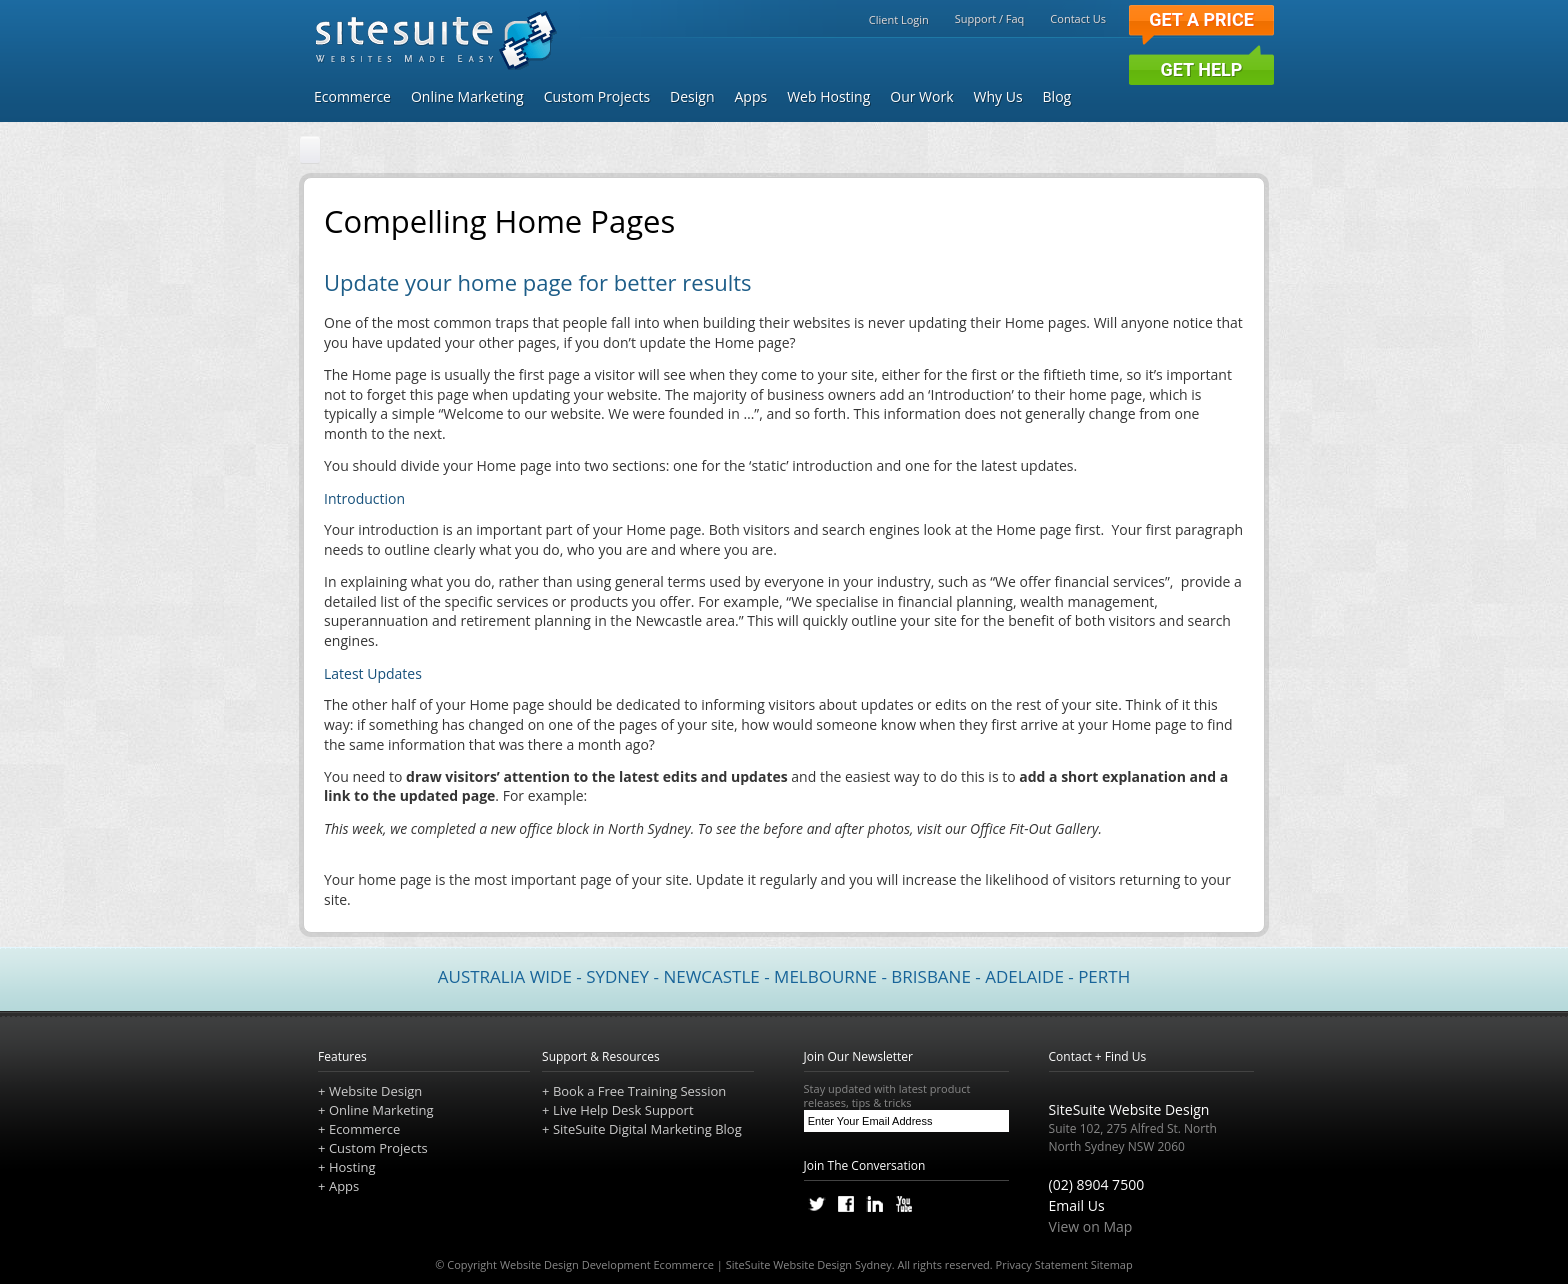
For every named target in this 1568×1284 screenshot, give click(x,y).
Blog (1057, 96)
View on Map (1091, 1226)
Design (692, 96)
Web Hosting (828, 96)
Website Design (375, 1091)
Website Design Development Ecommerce (607, 1264)
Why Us (998, 96)
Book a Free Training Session (639, 1091)
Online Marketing (467, 96)
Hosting (352, 1167)
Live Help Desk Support (623, 1110)
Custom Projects (597, 96)
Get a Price (1201, 19)
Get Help (1202, 69)
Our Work (921, 96)
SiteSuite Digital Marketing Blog (647, 1129)
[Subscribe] (993, 1121)
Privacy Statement (1042, 1264)
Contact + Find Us (1098, 1056)
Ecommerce (352, 96)
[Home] (310, 150)
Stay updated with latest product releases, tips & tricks (907, 1096)
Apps (750, 96)
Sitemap (1112, 1264)
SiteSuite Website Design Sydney (809, 1264)
